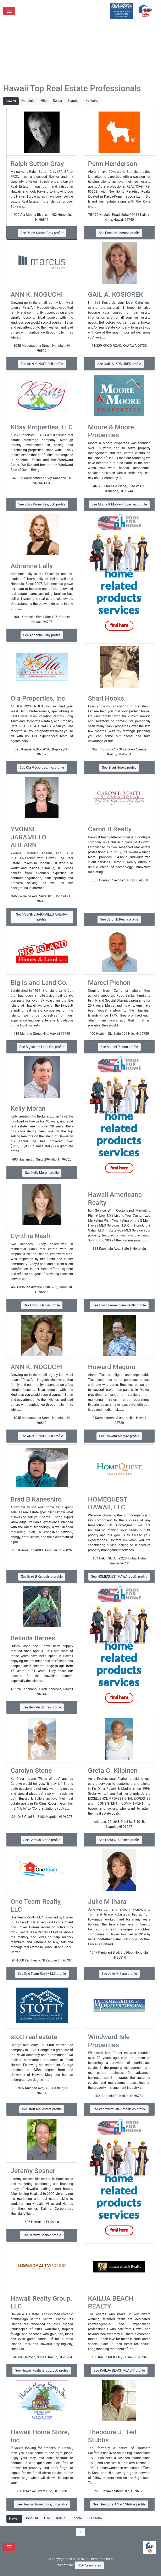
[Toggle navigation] (9, 11)
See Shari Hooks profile (119, 767)
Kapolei (73, 101)
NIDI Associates (89, 2565)
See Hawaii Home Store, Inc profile (41, 2504)
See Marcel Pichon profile (119, 1047)
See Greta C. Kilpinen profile (119, 1840)
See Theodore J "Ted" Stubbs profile (119, 2504)
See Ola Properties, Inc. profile (42, 767)
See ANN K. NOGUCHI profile (42, 364)
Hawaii (11, 101)
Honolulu (28, 101)
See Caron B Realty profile (119, 919)
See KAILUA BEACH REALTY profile (119, 2370)
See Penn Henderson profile (119, 233)
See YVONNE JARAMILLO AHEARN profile (42, 916)
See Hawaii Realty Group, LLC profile (41, 2370)
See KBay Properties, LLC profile (41, 504)
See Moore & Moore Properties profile (119, 504)
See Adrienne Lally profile (41, 635)
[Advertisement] (80, 53)
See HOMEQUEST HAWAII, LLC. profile (119, 1576)
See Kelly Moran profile (42, 1173)
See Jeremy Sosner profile (42, 2235)
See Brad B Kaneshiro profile (42, 1576)
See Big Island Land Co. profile (42, 1047)
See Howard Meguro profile (119, 1436)
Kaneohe (91, 101)
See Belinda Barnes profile (42, 1707)
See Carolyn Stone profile (41, 1840)
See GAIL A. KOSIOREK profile (119, 364)
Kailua (57, 101)
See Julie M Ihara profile (119, 1974)
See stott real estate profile (42, 2109)
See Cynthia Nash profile (42, 1305)
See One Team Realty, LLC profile (42, 1974)
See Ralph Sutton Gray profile (42, 233)
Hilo (44, 101)
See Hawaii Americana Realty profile (119, 1305)
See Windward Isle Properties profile (119, 2109)
